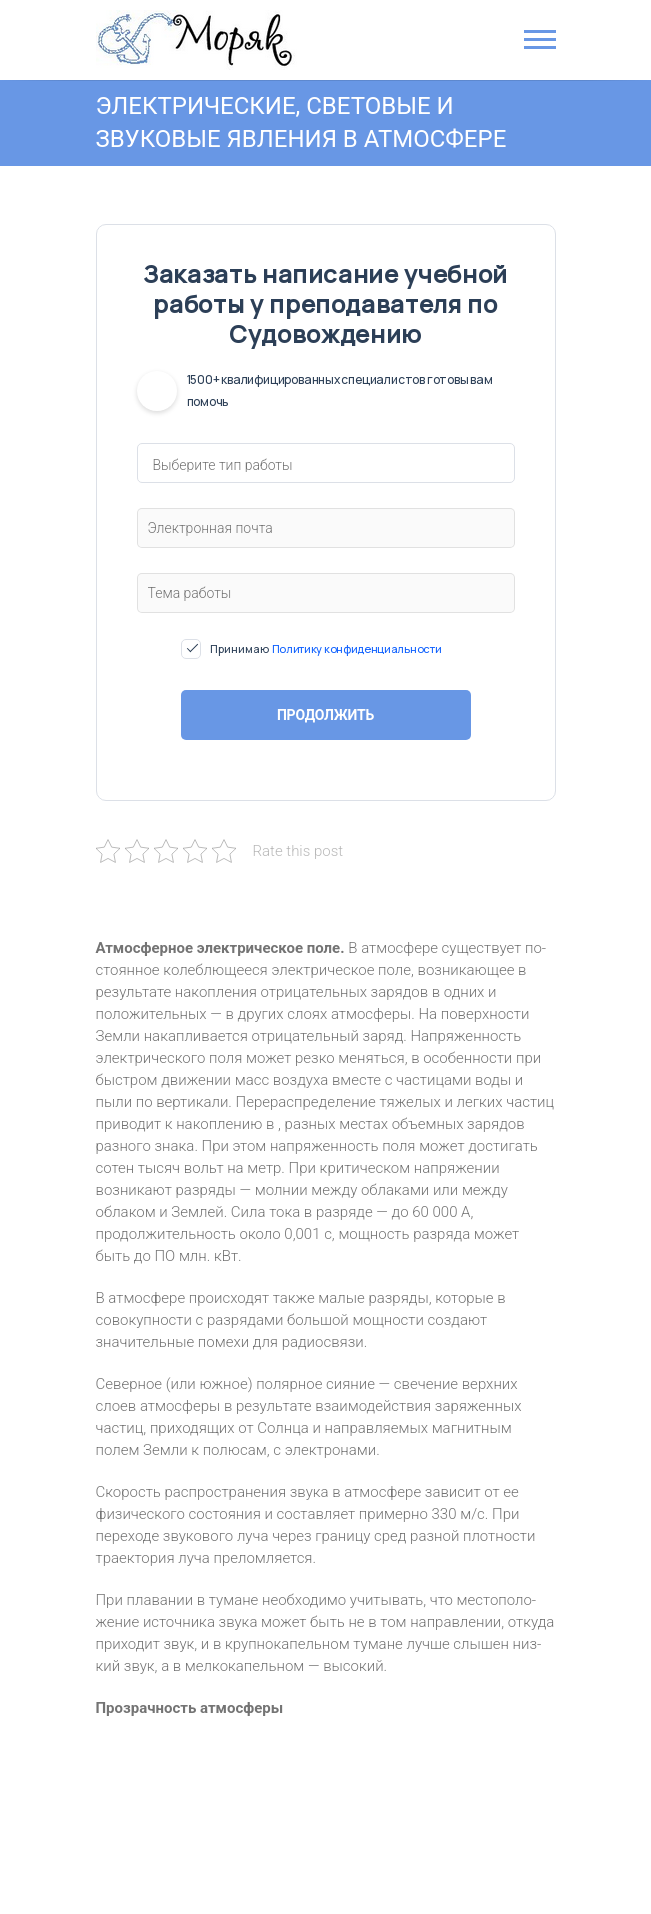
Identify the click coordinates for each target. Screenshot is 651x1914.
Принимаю (326, 649)
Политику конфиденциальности (357, 648)
